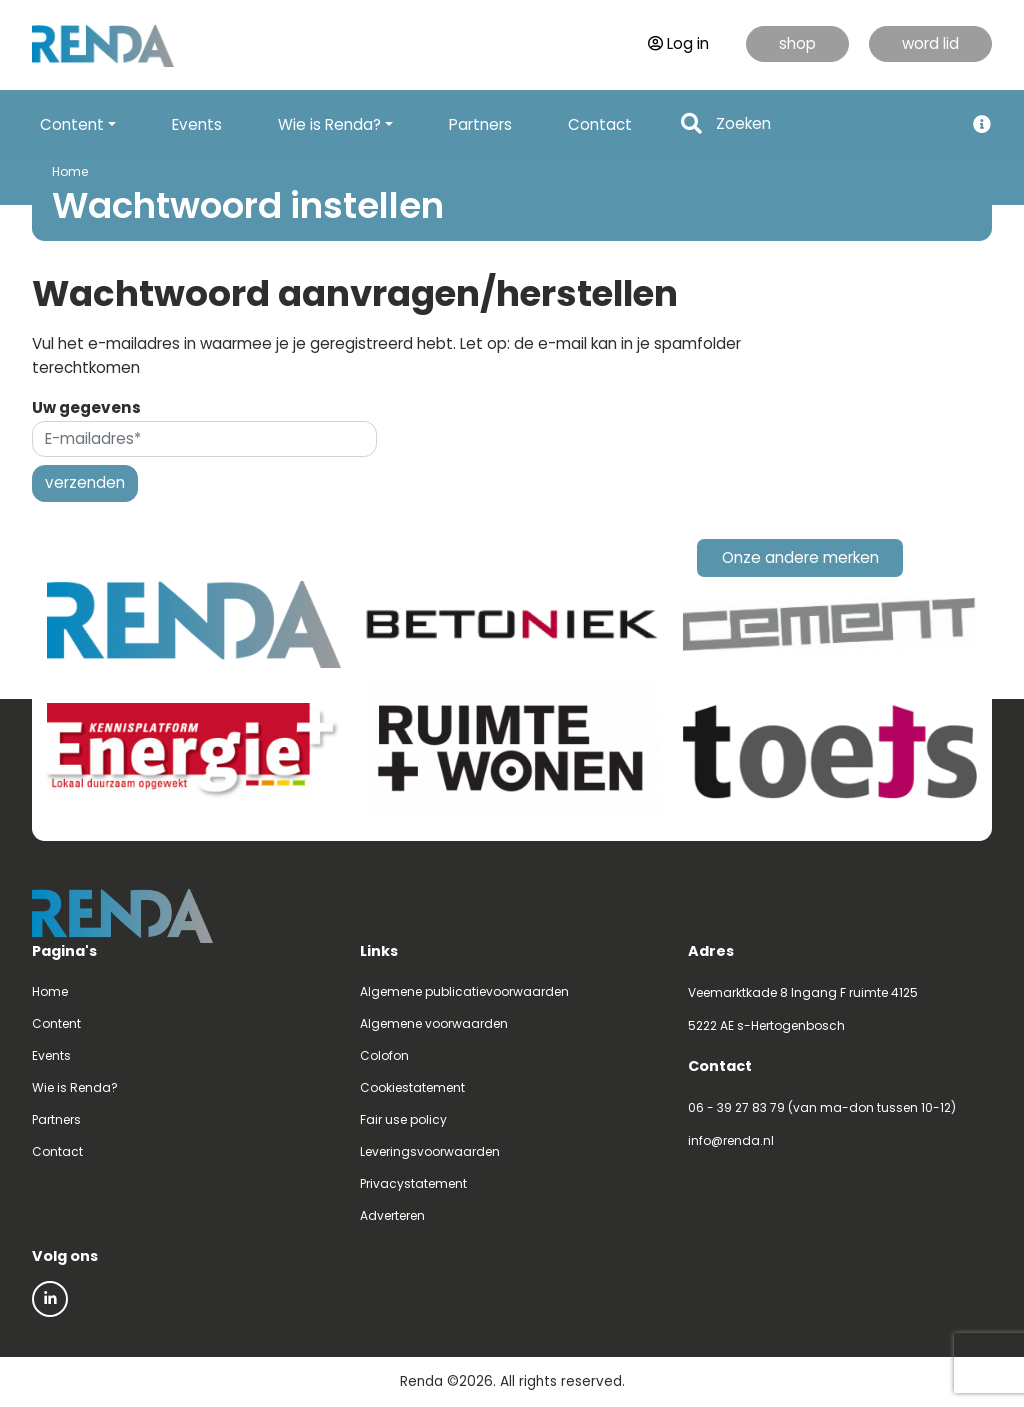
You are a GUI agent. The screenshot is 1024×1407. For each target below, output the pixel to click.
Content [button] (72, 124)
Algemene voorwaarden (434, 1023)
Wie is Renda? (75, 1087)
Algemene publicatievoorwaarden (464, 991)
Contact (600, 124)
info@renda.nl (731, 1140)
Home (70, 171)
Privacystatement (413, 1183)
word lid (930, 43)
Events (197, 124)
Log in (678, 43)
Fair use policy (403, 1119)
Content (56, 1023)
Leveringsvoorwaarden (430, 1151)
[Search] (834, 124)
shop (797, 43)
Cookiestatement (412, 1087)
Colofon (384, 1055)
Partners (480, 124)
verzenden (85, 482)
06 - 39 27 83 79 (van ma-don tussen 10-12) (822, 1107)
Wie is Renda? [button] (329, 124)
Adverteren (392, 1215)
